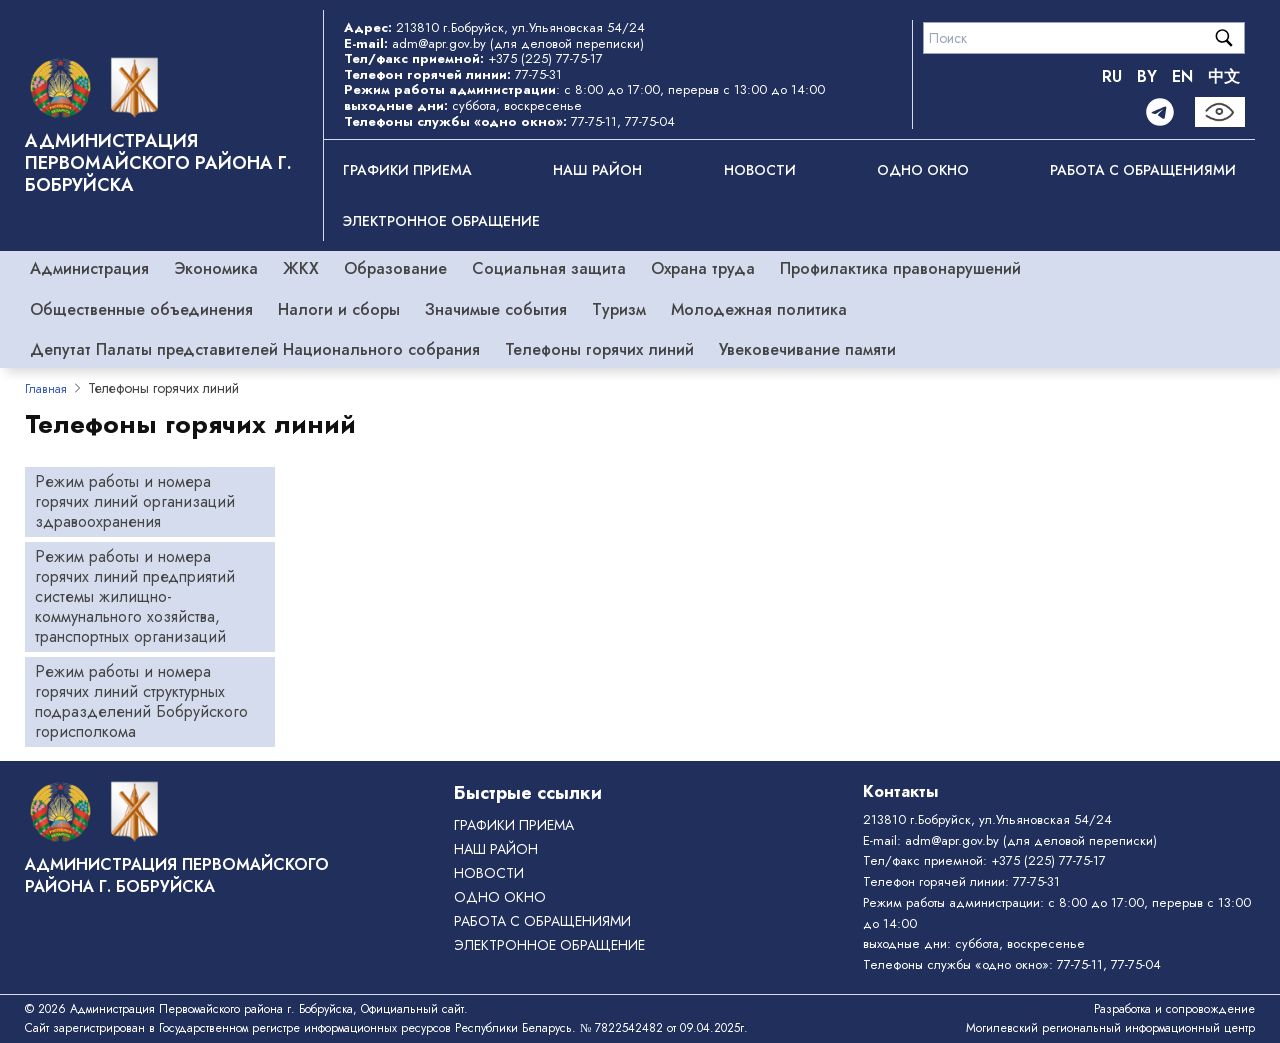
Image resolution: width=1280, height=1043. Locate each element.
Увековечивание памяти (807, 349)
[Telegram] (1160, 112)
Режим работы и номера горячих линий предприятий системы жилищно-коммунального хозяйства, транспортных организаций (135, 596)
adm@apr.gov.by (439, 43)
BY (1147, 76)
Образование (395, 268)
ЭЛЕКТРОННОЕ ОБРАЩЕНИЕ (441, 221)
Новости (760, 170)
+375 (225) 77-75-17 (545, 58)
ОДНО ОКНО (923, 170)
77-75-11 (594, 121)
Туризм (619, 309)
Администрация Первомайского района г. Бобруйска (158, 163)
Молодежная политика (759, 309)
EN (1182, 76)
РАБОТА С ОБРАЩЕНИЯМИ (1143, 170)
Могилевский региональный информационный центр (1110, 1028)
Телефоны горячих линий (599, 349)
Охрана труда (703, 268)
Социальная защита (549, 268)
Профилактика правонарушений (900, 268)
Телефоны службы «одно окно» (956, 964)
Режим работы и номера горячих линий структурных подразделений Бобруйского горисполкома (141, 701)
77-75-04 (650, 121)
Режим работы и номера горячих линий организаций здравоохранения (135, 501)
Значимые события (496, 309)
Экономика (216, 268)
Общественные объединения (141, 309)
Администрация (89, 268)
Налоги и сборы (339, 309)
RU (1112, 76)
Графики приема (407, 170)
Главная (46, 389)
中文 (1224, 76)
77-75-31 (538, 74)
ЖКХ (301, 268)
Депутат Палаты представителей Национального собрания (255, 349)
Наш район (597, 170)
